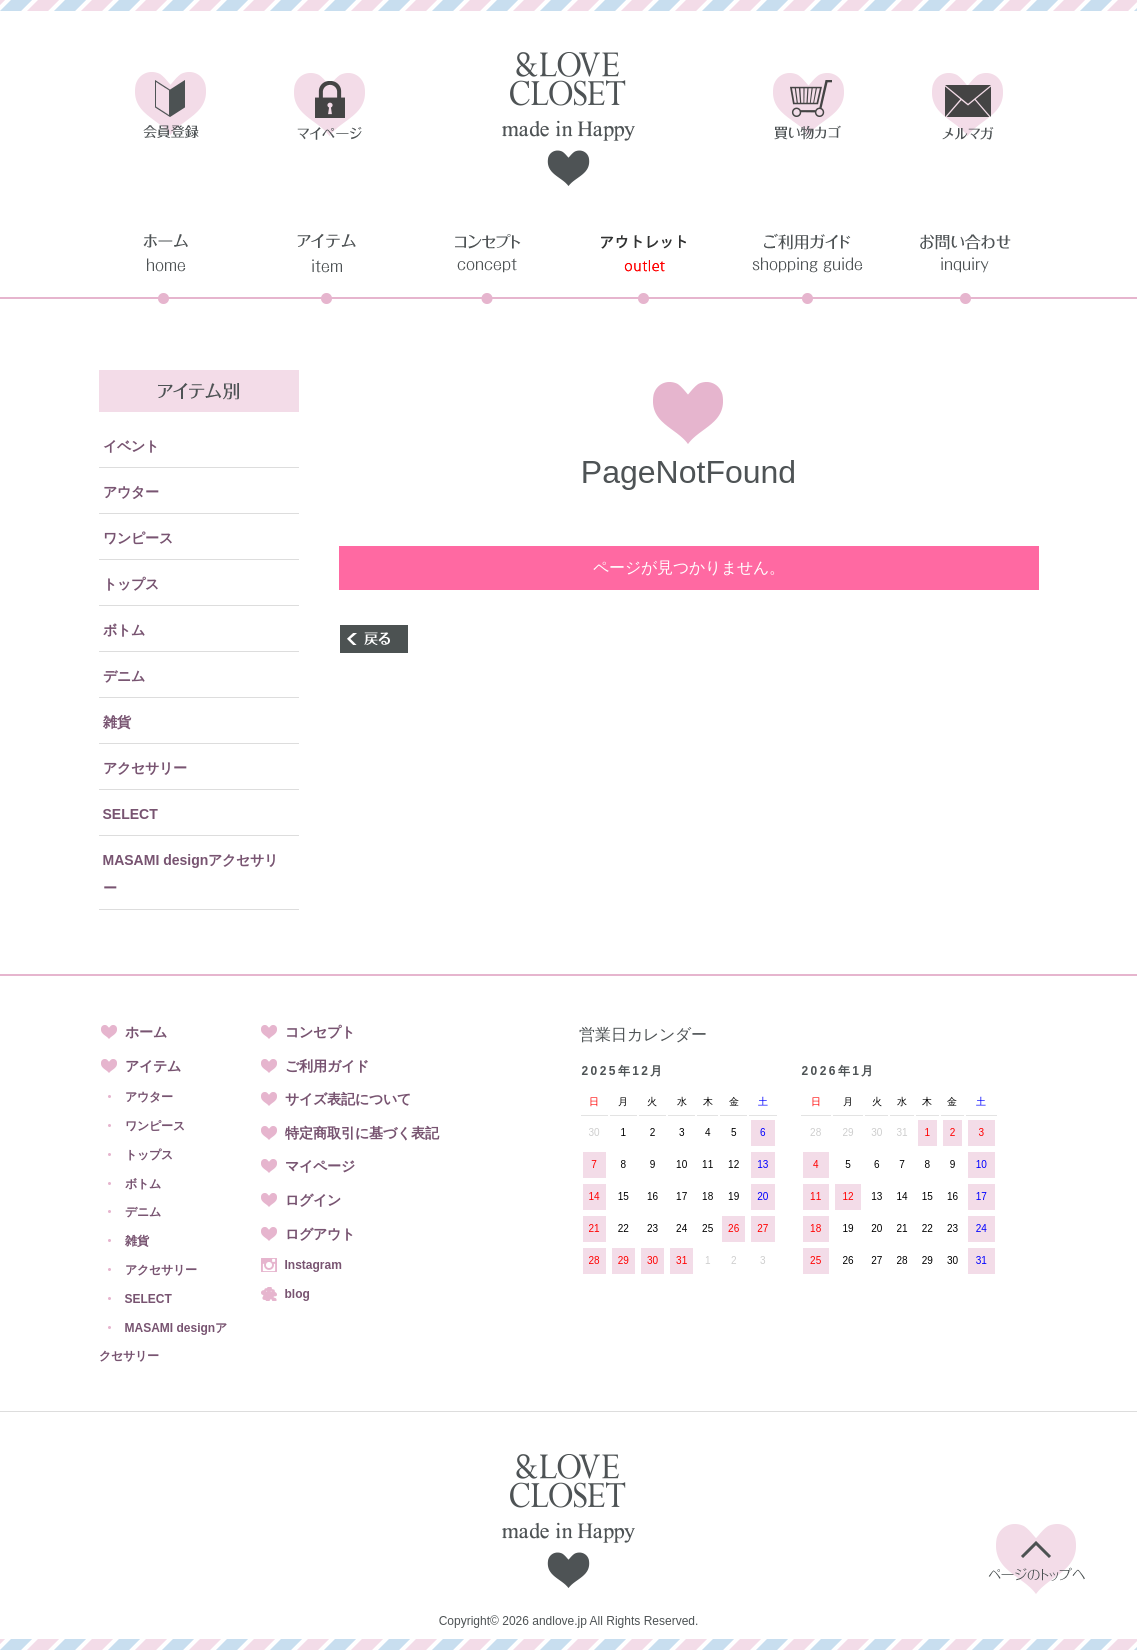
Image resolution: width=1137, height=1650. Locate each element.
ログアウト (320, 1234)
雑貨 (117, 722)
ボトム (124, 630)
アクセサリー (145, 768)
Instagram (313, 1265)
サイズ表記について (348, 1099)
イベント (131, 446)
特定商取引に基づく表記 (362, 1133)
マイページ (320, 1166)
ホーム (146, 1032)
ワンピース (138, 538)
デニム (124, 676)
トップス (131, 584)
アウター (131, 492)
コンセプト (320, 1032)
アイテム (153, 1066)
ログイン (313, 1200)
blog (297, 1294)
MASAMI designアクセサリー (191, 874)
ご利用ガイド (327, 1066)
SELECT (130, 814)
